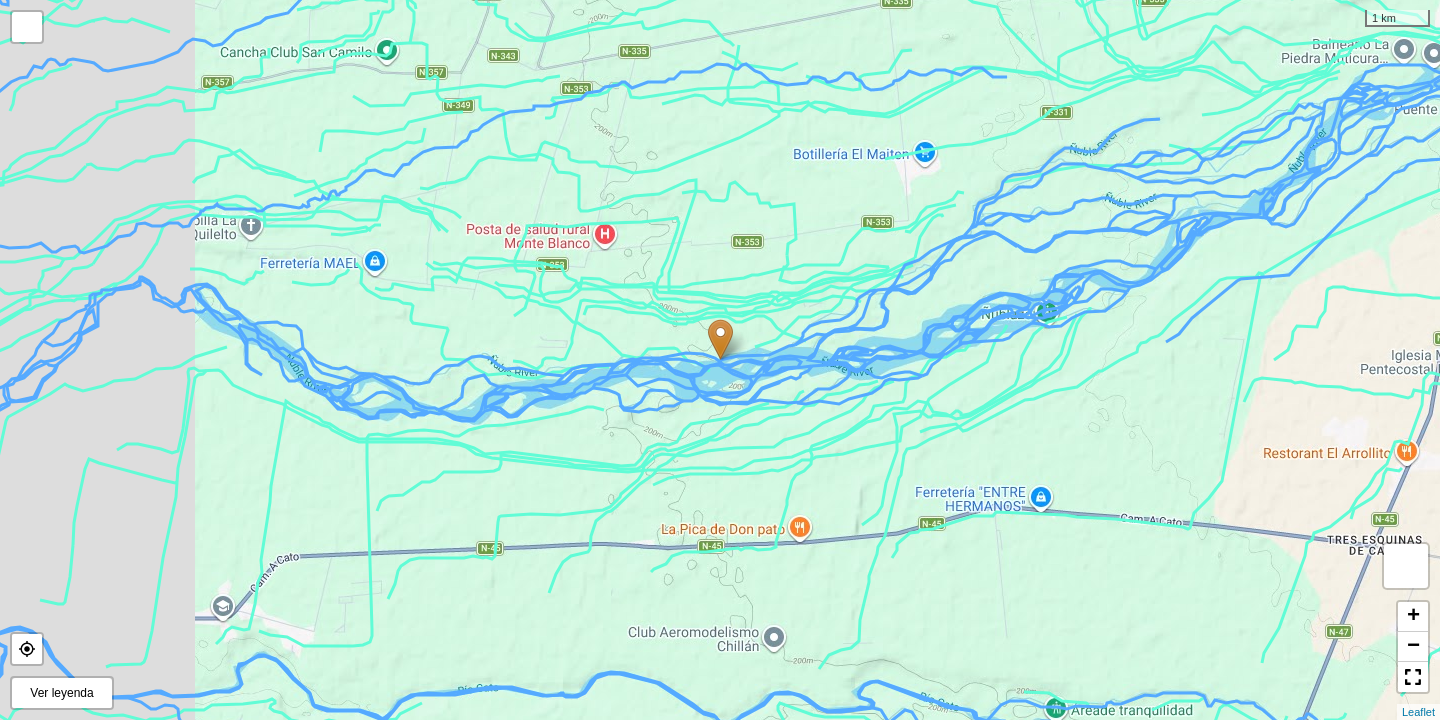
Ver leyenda (61, 693)
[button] (27, 649)
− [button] (1413, 647)
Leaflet (1418, 712)
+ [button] (1413, 617)
